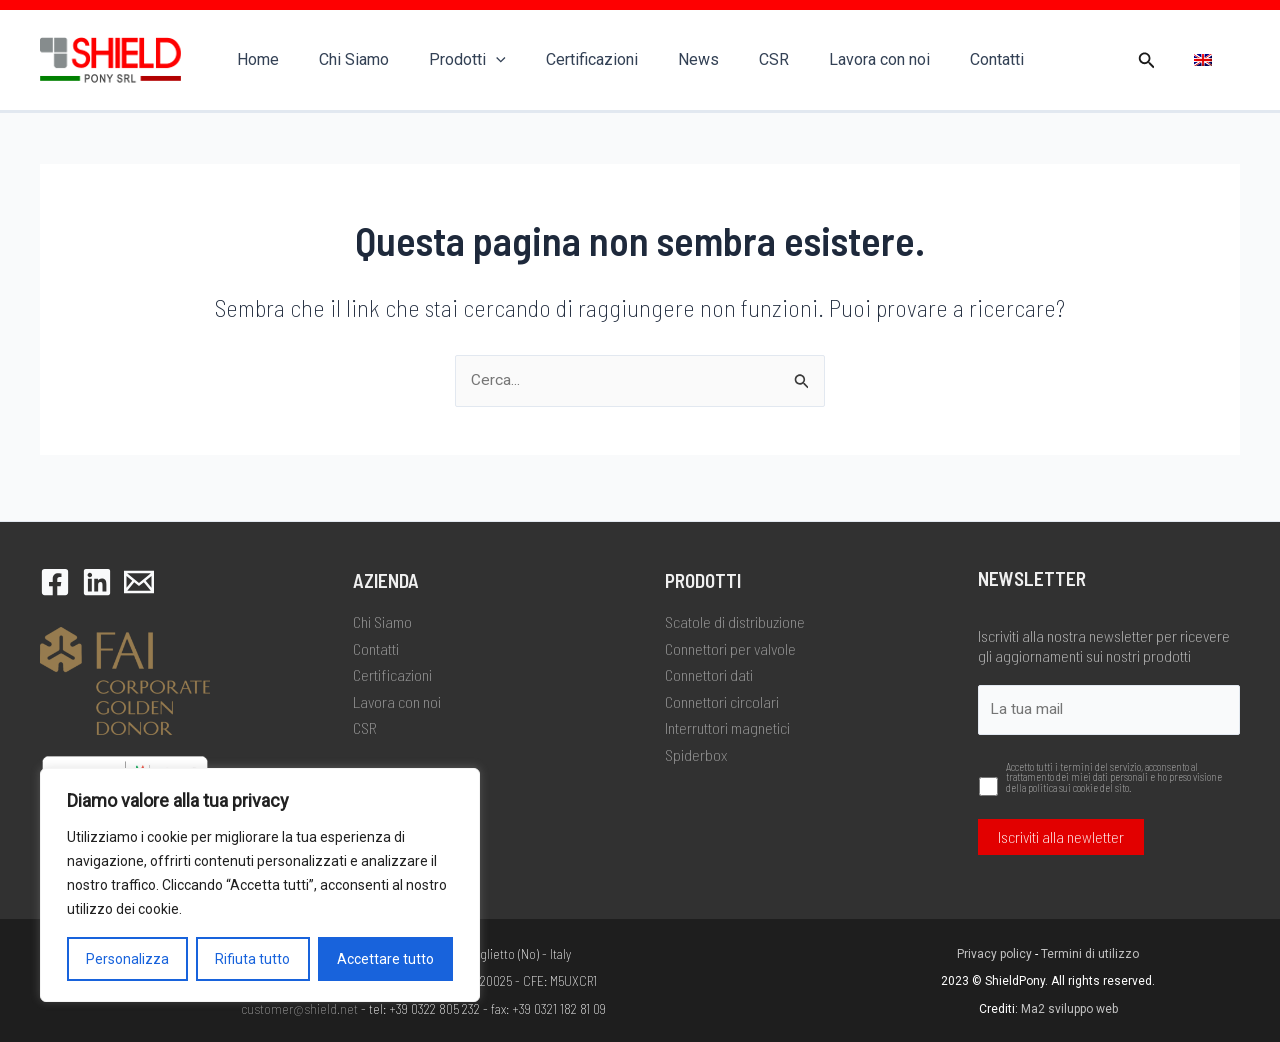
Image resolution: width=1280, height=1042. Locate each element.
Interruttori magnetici (727, 725)
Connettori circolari (722, 699)
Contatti (937, 59)
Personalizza (127, 959)
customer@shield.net (299, 1009)
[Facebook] (55, 581)
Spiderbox (696, 752)
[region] (260, 885)
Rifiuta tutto (252, 959)
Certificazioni (564, 59)
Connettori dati (709, 673)
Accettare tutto (385, 959)
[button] (1147, 60)
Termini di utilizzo (1090, 954)
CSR (730, 59)
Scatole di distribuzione (735, 620)
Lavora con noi (827, 59)
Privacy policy (994, 954)
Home (254, 59)
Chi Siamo (342, 59)
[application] (476, 60)
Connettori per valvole (730, 646)
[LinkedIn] (97, 581)
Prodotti (447, 60)
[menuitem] (1203, 60)
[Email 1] (139, 581)
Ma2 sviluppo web (1069, 1009)
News (662, 59)
